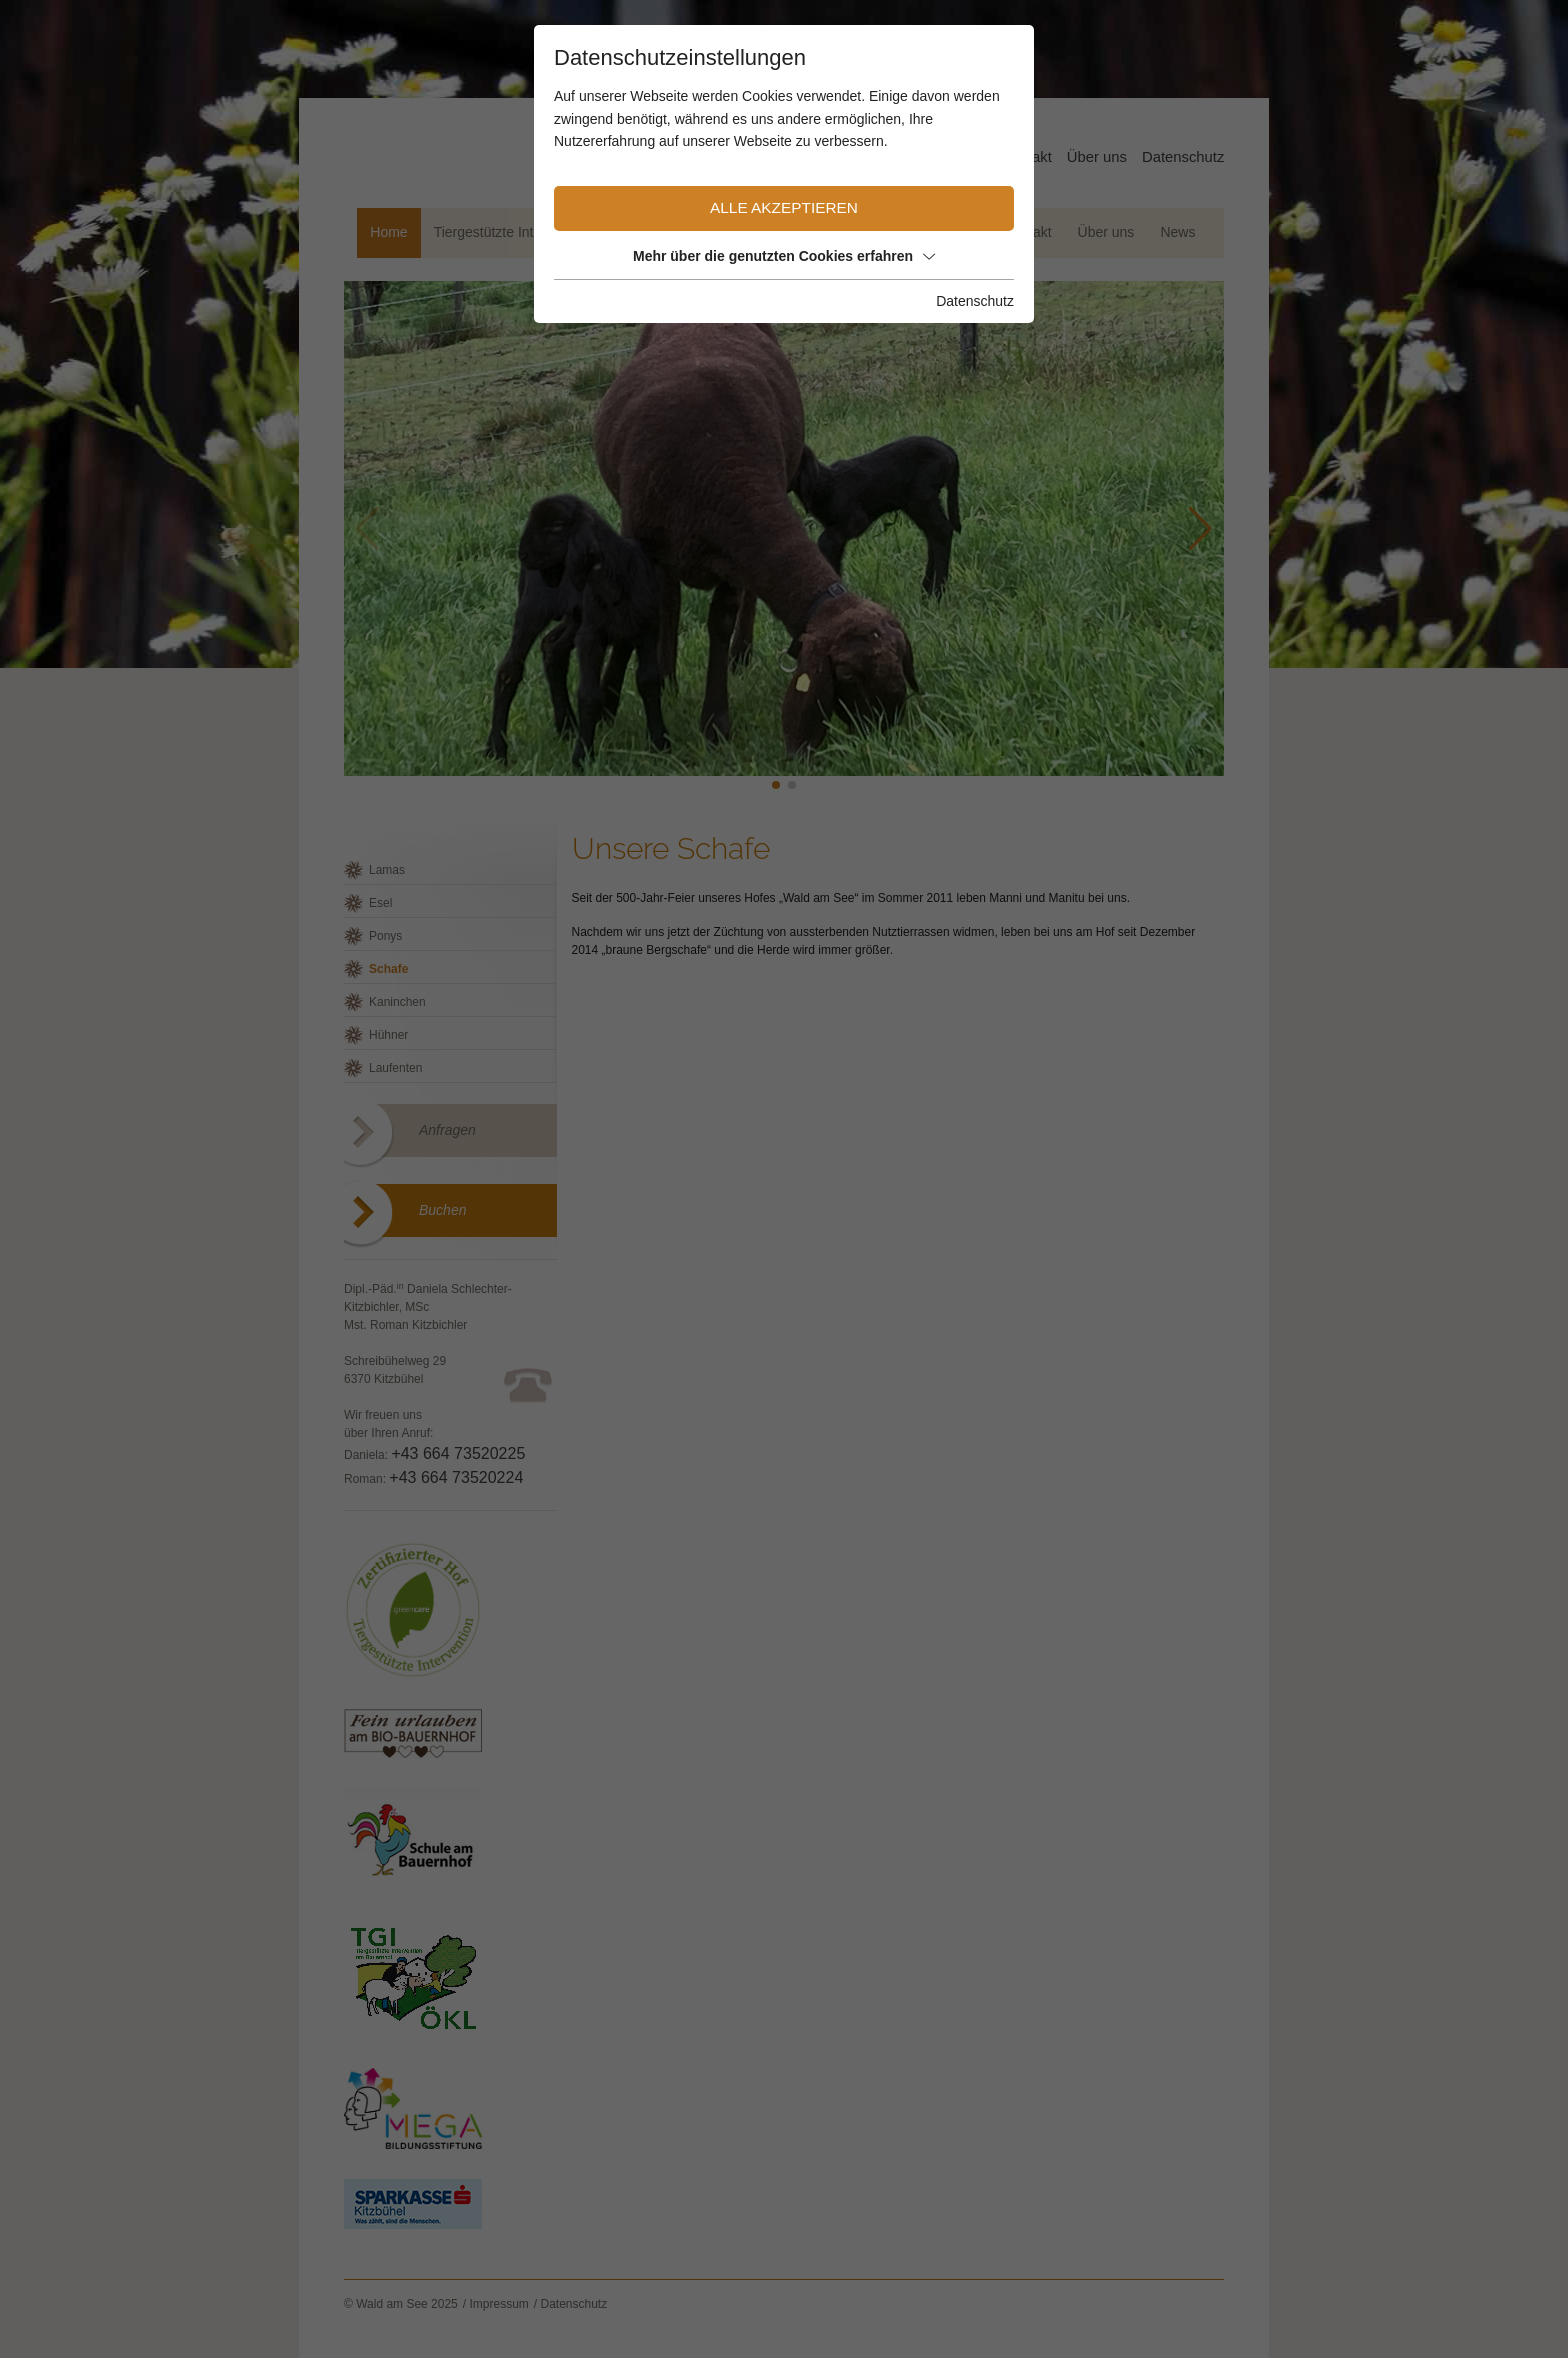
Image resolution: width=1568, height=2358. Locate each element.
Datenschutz (975, 301)
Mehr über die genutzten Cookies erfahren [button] (784, 256)
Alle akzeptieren (784, 207)
